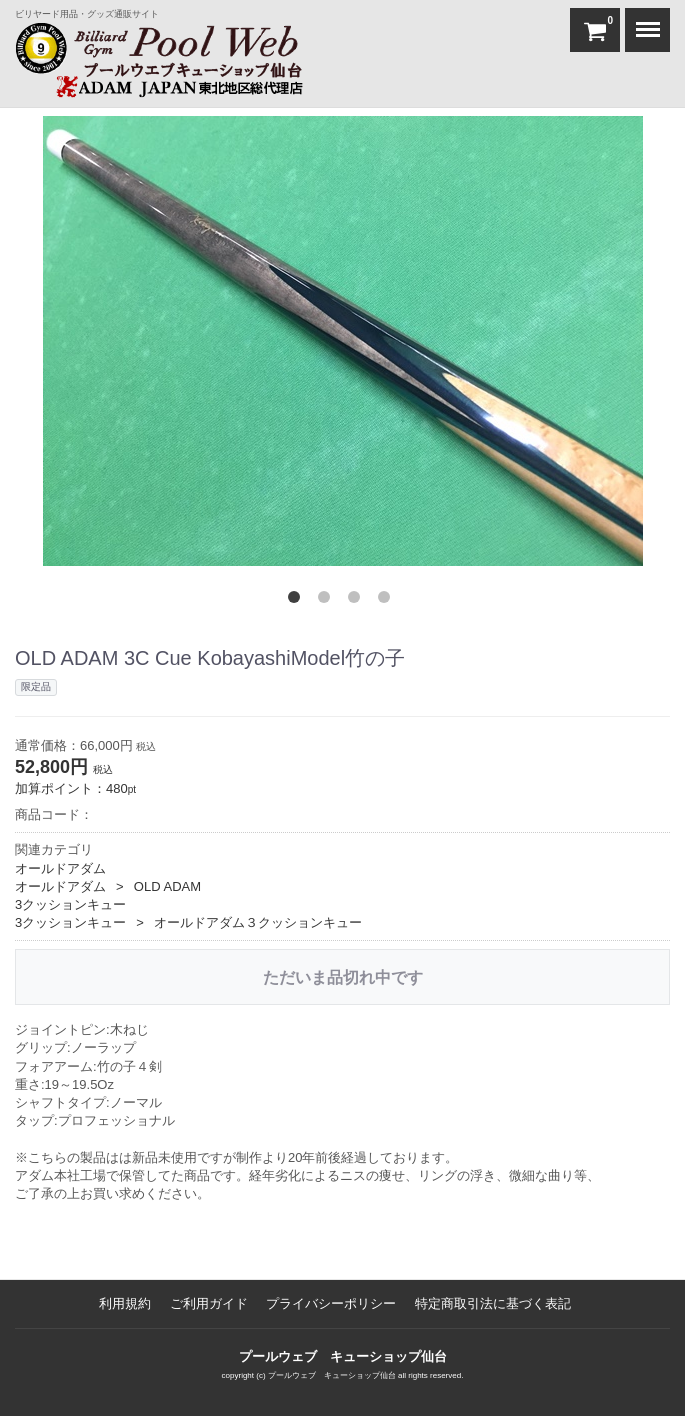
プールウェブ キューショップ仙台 (343, 1356)
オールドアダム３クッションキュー (258, 922)
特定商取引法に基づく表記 (493, 1303)
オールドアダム (60, 867)
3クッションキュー (70, 903)
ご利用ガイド (209, 1303)
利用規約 (125, 1303)
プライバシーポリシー (331, 1303)
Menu (642, 20)
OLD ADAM (167, 885)
